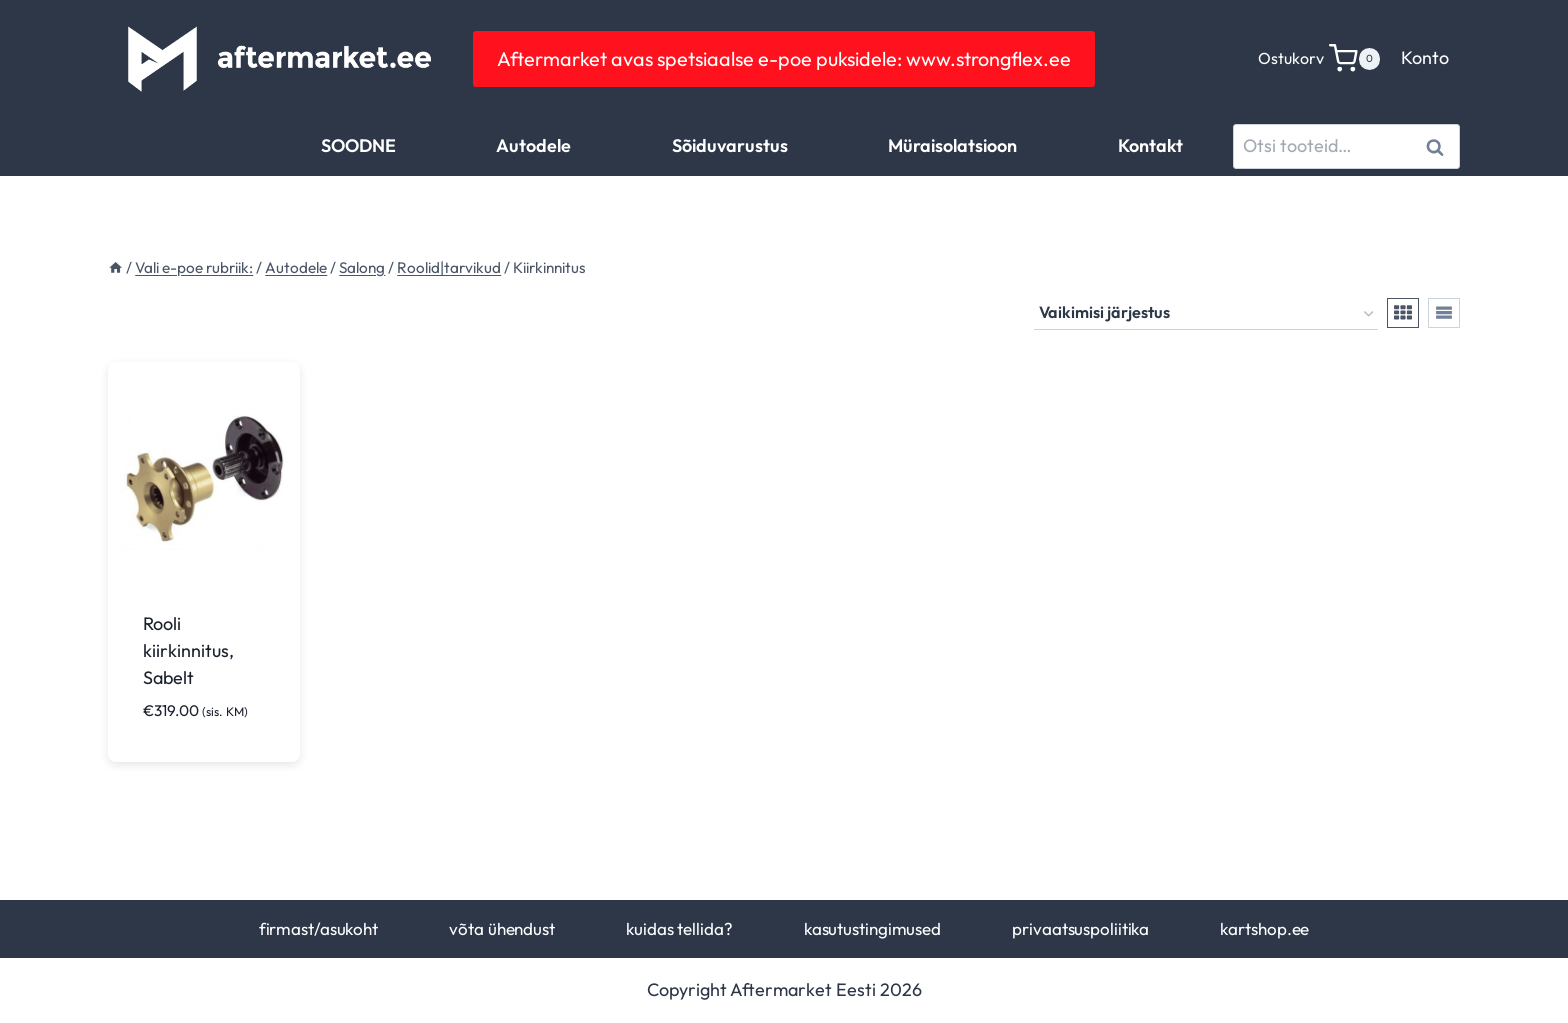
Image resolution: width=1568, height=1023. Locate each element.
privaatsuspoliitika (1080, 928)
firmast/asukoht (318, 928)
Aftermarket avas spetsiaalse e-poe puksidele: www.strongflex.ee (784, 58)
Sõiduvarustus (730, 145)
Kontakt (1150, 145)
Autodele (533, 145)
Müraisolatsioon (952, 145)
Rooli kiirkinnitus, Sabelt (188, 650)
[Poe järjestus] (1206, 314)
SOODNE (358, 145)
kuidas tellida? (679, 928)
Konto (1425, 57)
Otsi (1438, 146)
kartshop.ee (1264, 928)
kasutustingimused (872, 928)
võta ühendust (502, 928)
